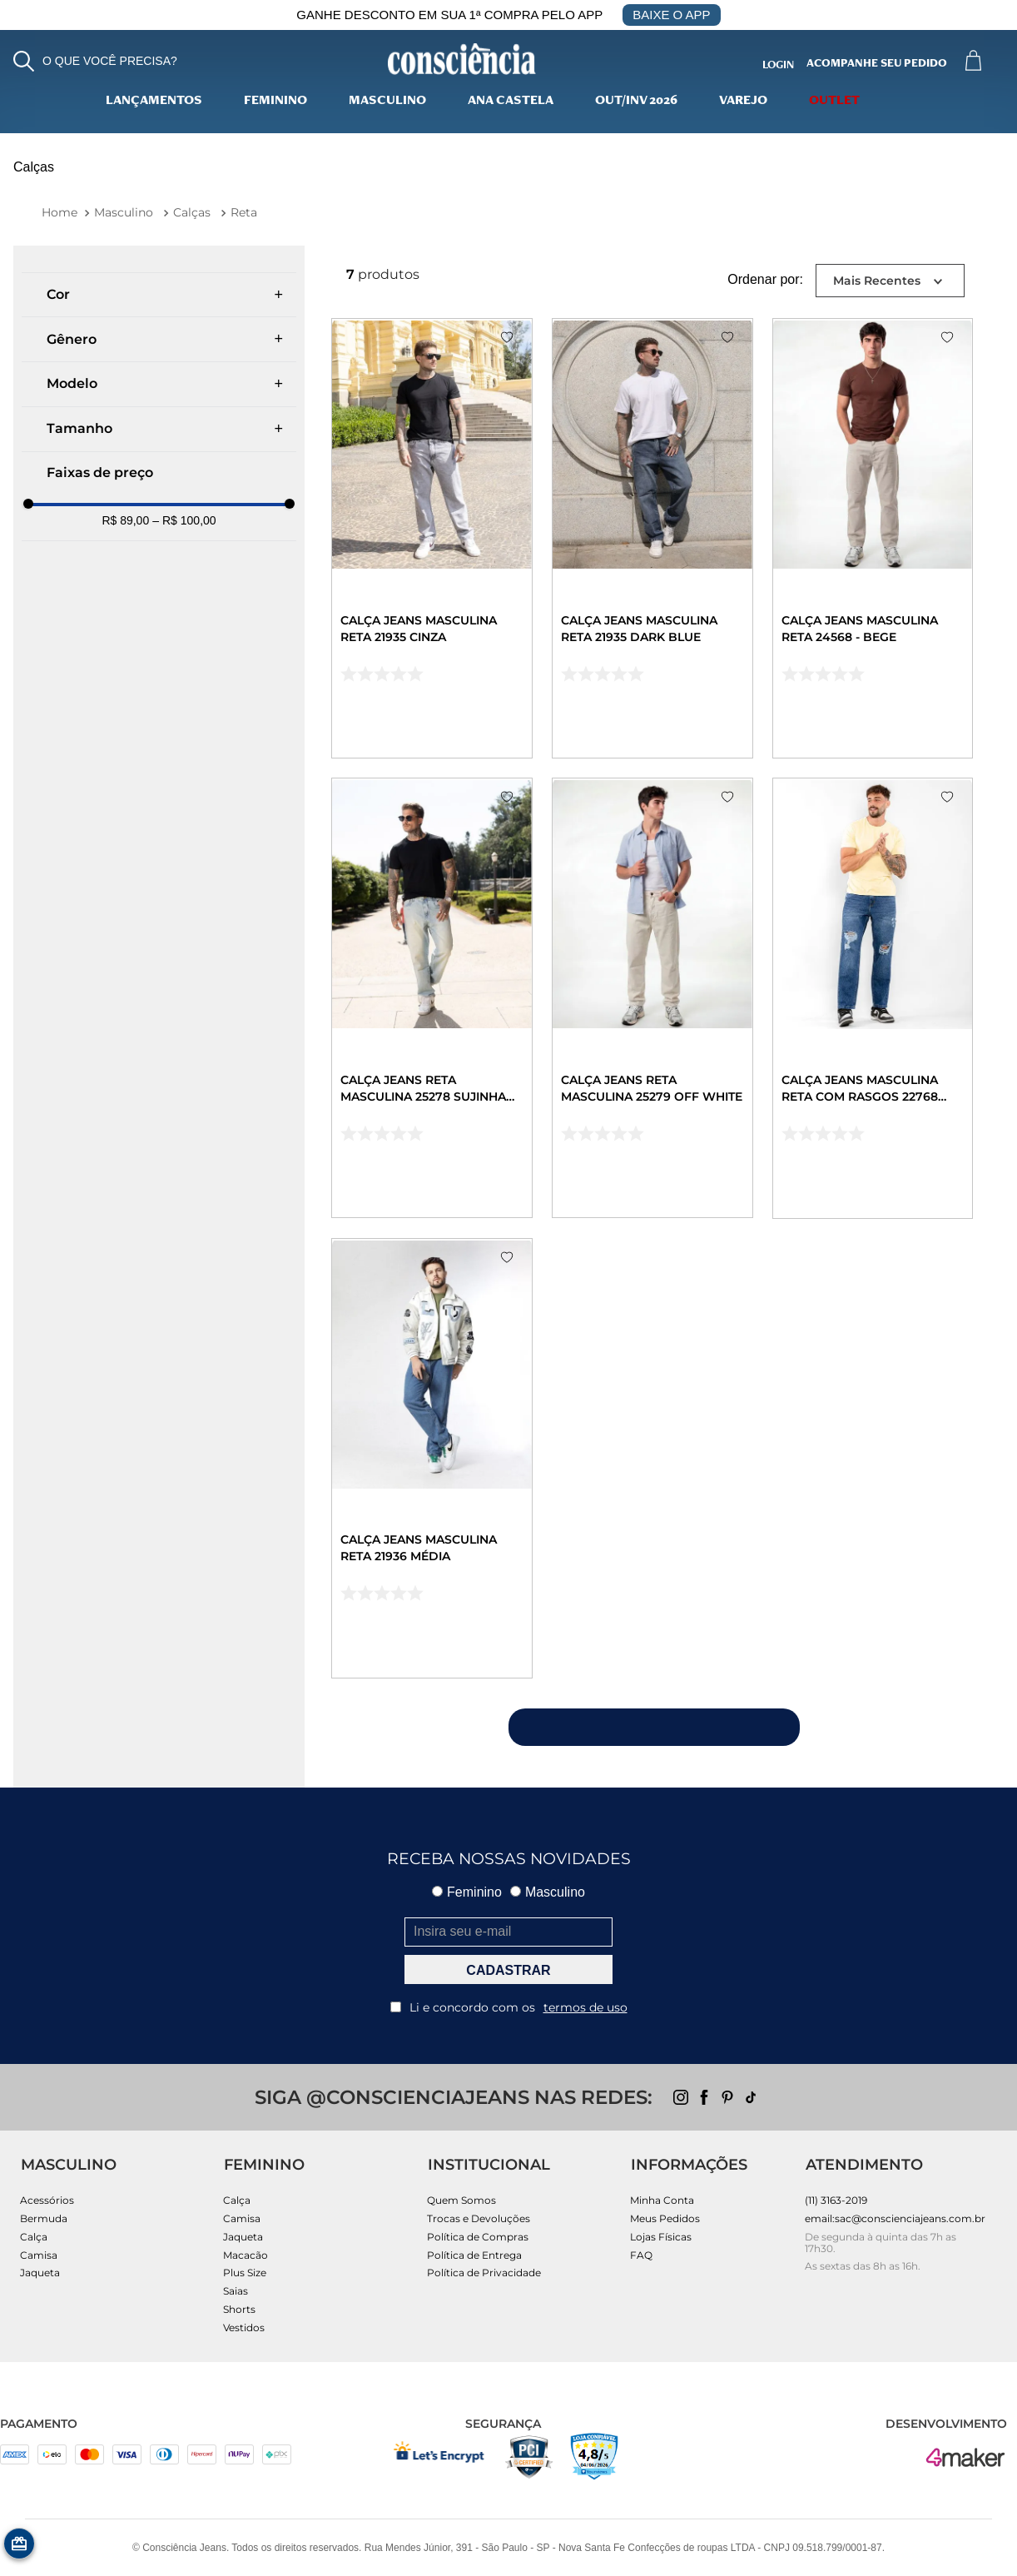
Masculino (387, 101)
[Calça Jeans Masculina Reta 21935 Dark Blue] (652, 538)
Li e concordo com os (509, 2007)
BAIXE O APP (671, 14)
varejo (743, 101)
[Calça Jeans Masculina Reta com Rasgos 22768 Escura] (873, 998)
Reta (244, 212)
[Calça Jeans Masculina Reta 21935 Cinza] (432, 538)
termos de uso (585, 2007)
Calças (192, 212)
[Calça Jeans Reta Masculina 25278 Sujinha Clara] (432, 997)
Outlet (834, 101)
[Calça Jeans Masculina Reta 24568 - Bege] (873, 538)
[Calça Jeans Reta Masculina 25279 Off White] (652, 997)
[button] (95, 61)
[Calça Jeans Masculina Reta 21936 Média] (432, 1458)
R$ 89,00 (125, 520)
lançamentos (154, 101)
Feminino (275, 101)
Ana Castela (510, 101)
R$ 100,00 (184, 520)
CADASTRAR (508, 1970)
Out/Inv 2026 (636, 101)
